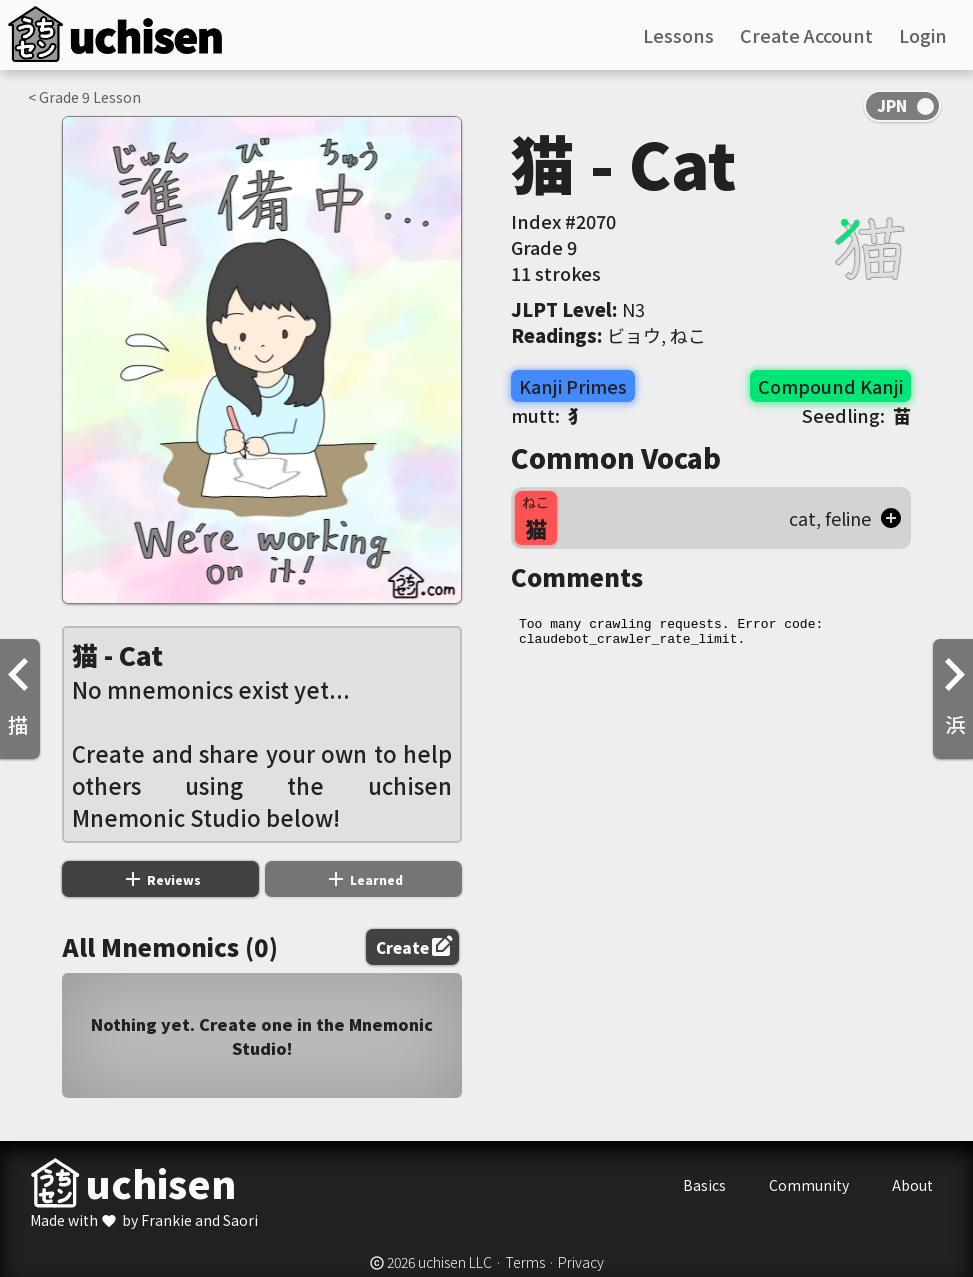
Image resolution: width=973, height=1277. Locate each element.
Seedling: (856, 415)
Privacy (581, 1262)
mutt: (548, 415)
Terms (525, 1262)
